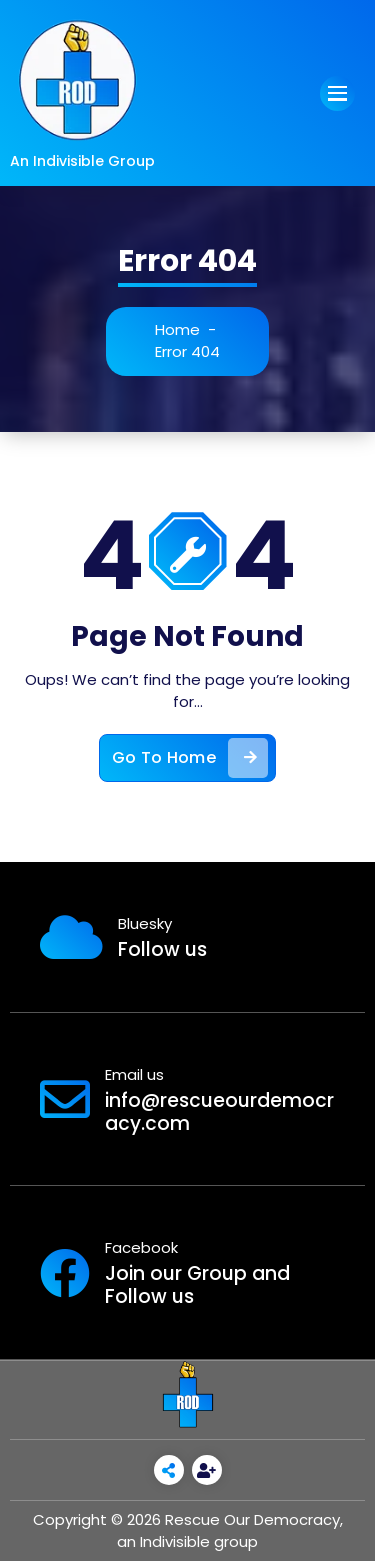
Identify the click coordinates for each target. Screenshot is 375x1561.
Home (178, 329)
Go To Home (190, 760)
